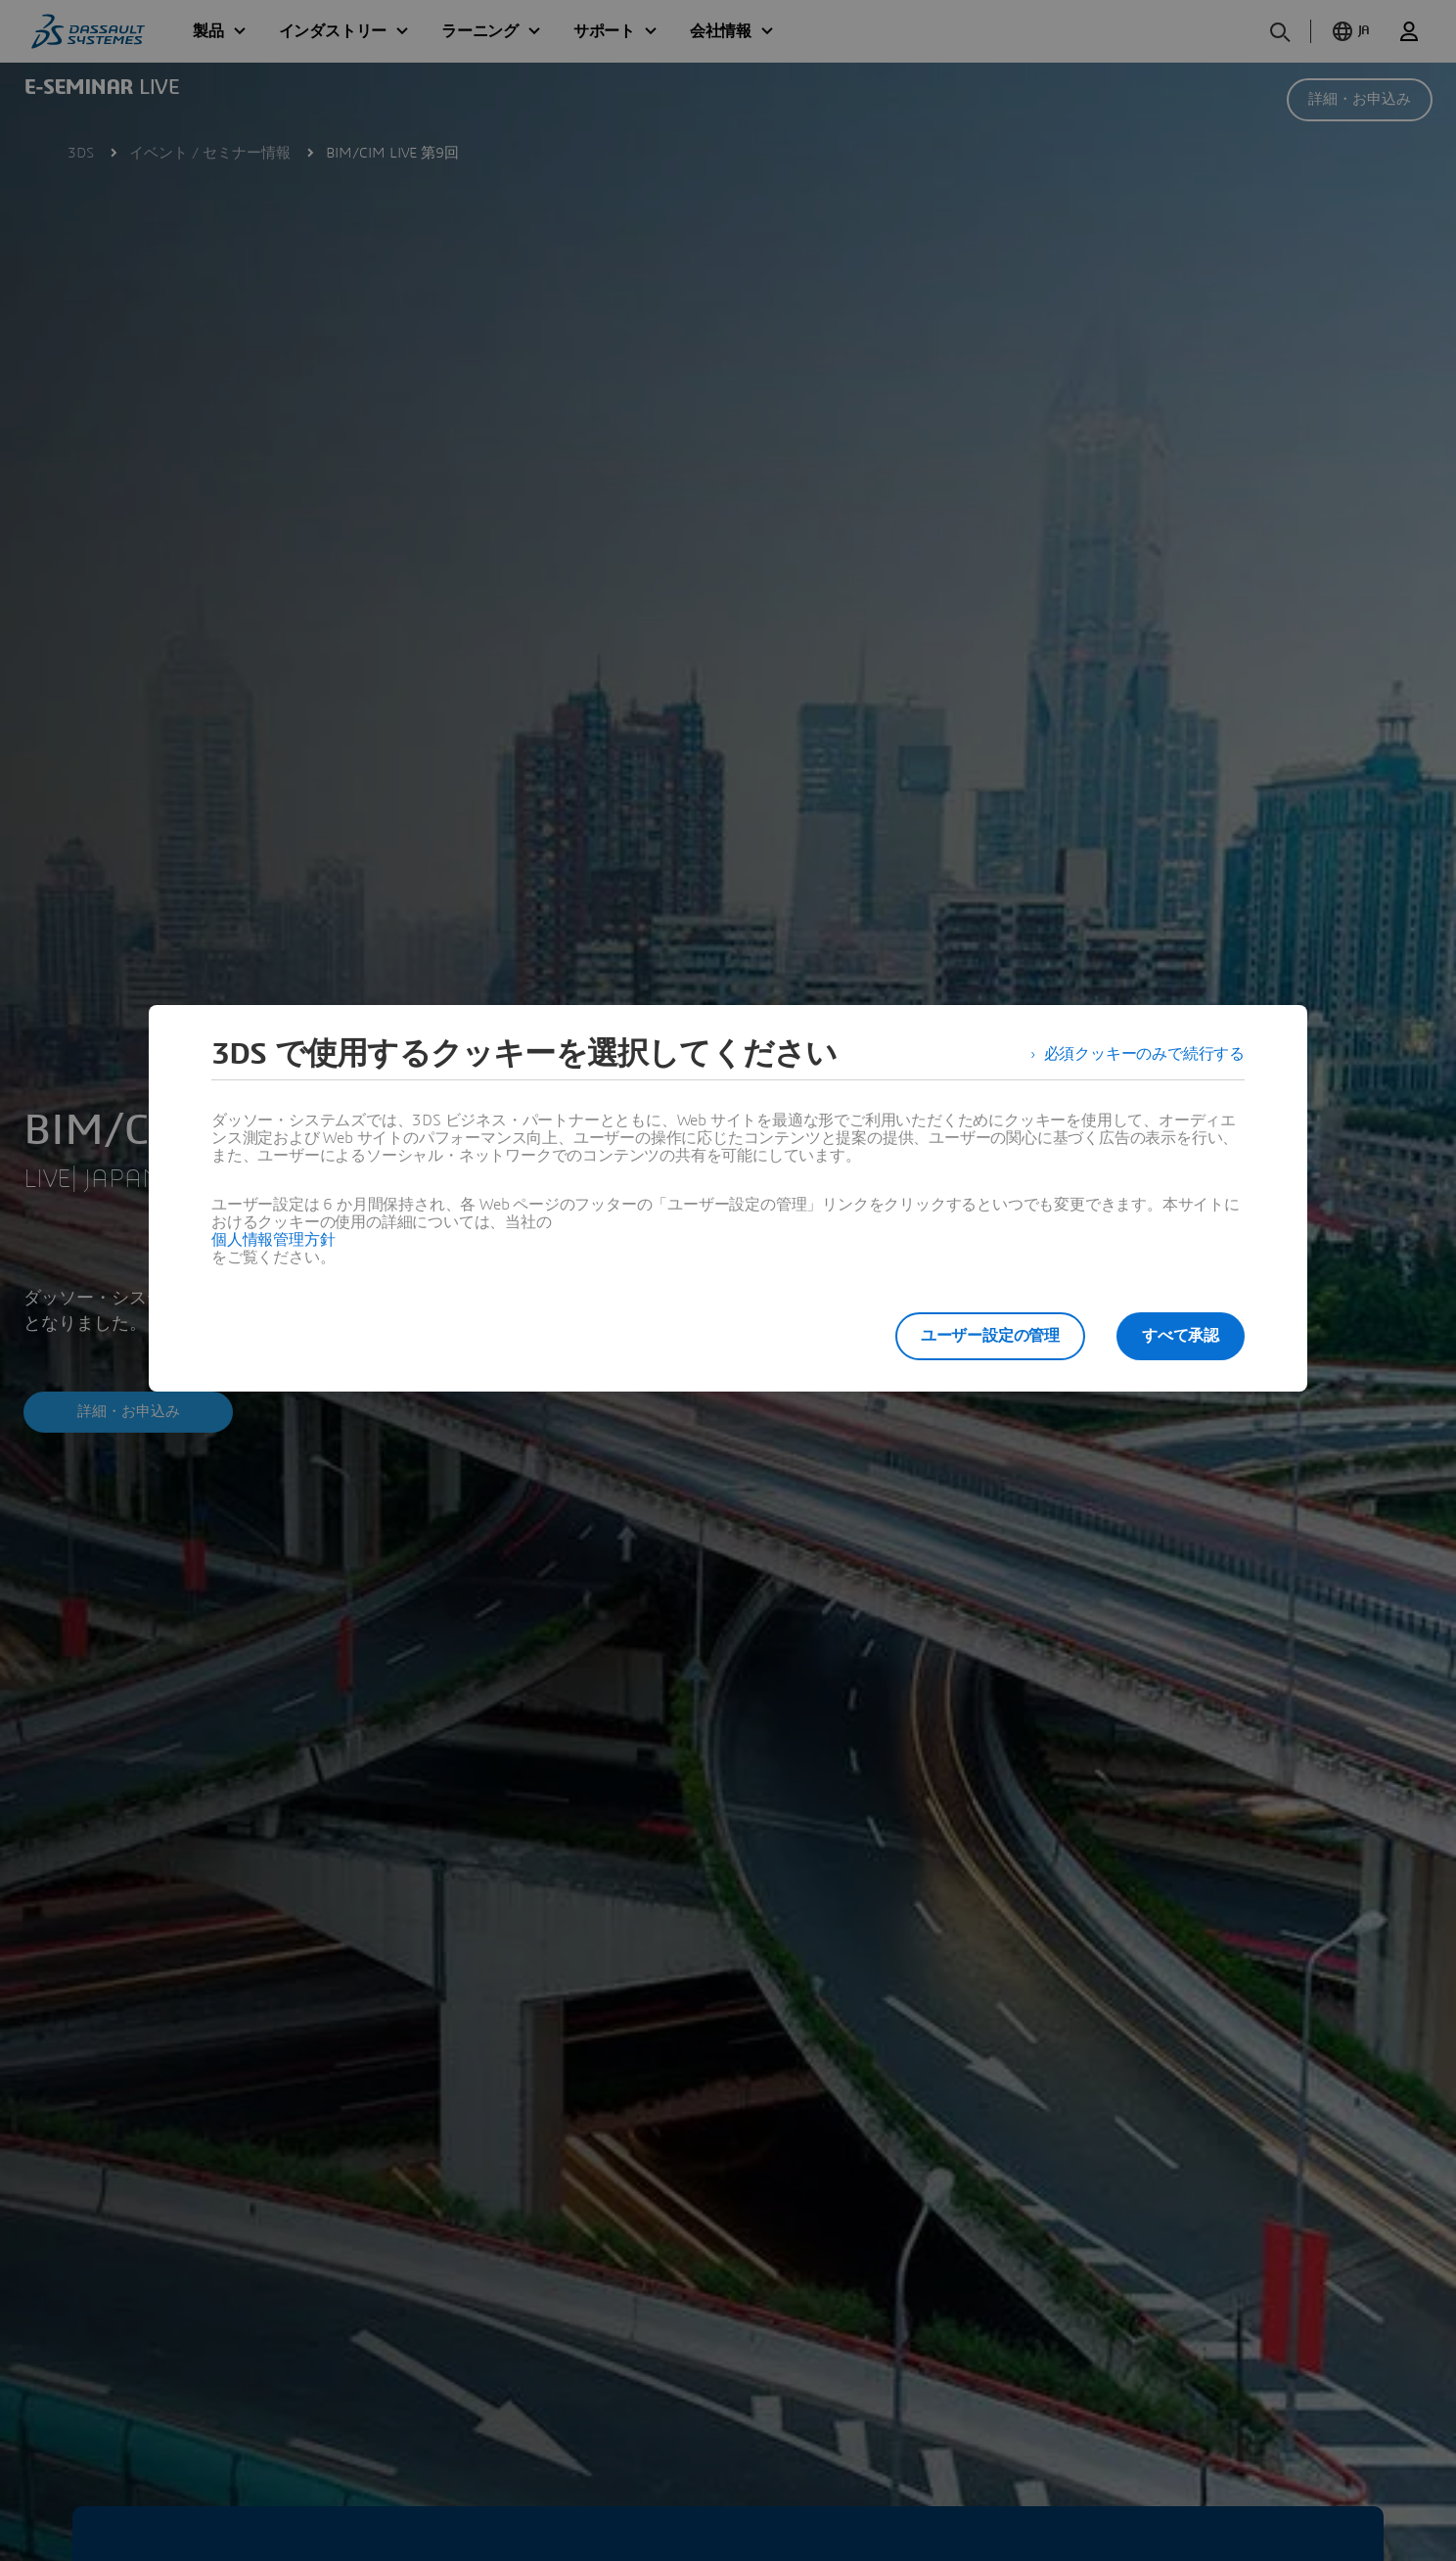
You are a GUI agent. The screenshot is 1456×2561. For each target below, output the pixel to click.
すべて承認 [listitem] (1180, 1336)
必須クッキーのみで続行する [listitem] (1144, 1054)
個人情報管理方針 (273, 1240)
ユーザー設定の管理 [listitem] (990, 1336)
